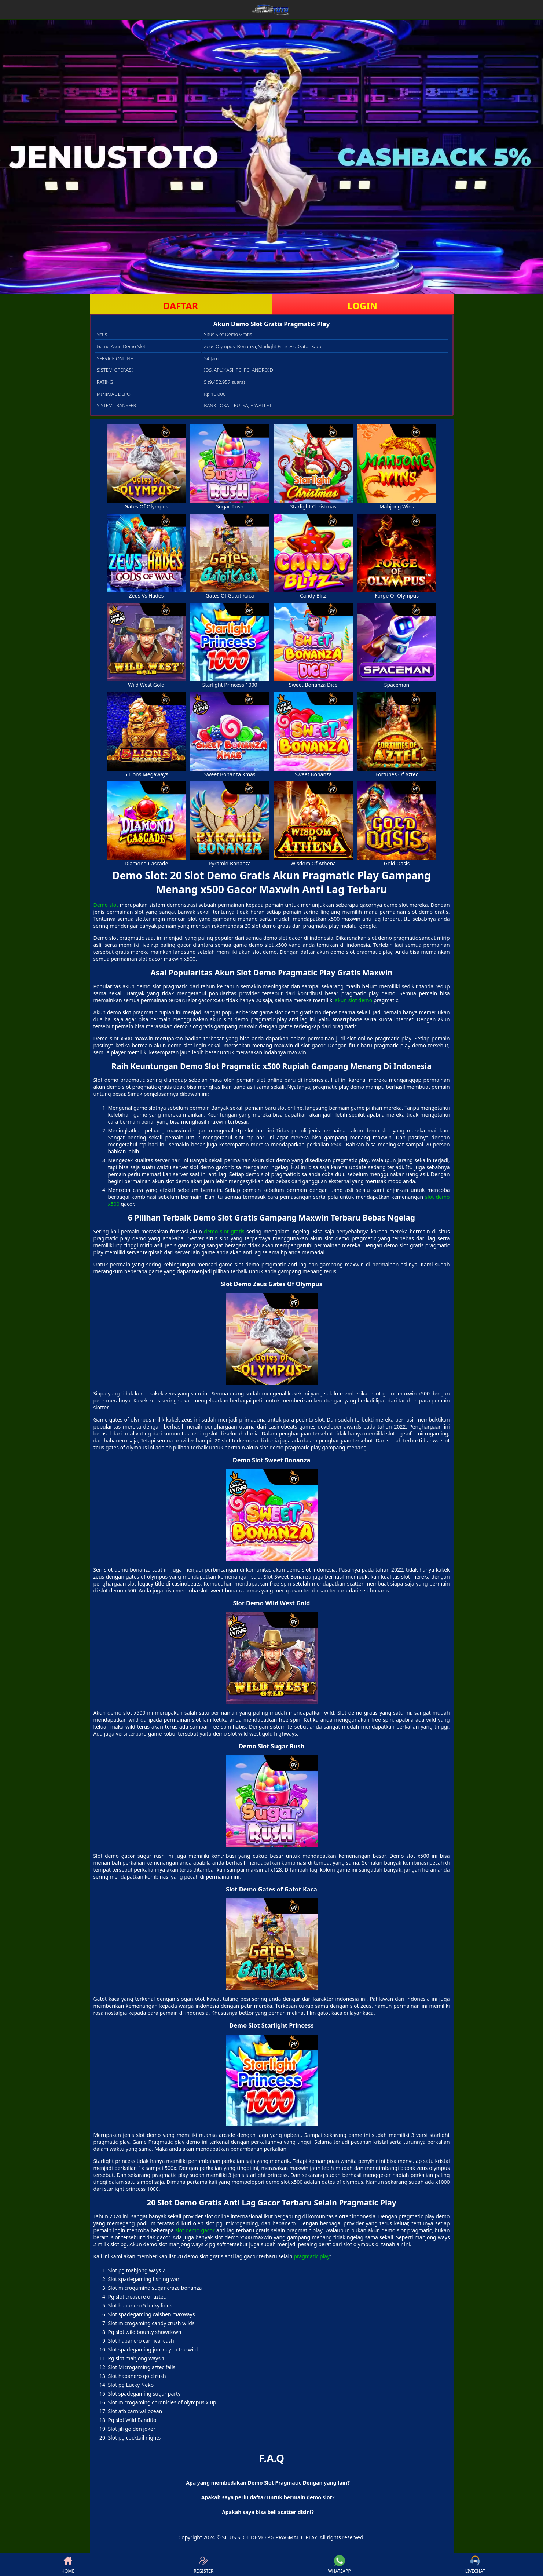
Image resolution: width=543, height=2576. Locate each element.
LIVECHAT (475, 2564)
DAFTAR (180, 305)
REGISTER (203, 2564)
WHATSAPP (339, 2564)
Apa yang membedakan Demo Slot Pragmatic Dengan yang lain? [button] (268, 2482)
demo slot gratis (224, 1231)
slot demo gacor (195, 2230)
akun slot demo (353, 1000)
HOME (67, 2564)
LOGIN (362, 305)
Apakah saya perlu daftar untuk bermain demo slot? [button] (268, 2497)
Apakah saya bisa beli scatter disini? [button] (268, 2512)
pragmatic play (312, 2256)
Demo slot (105, 904)
